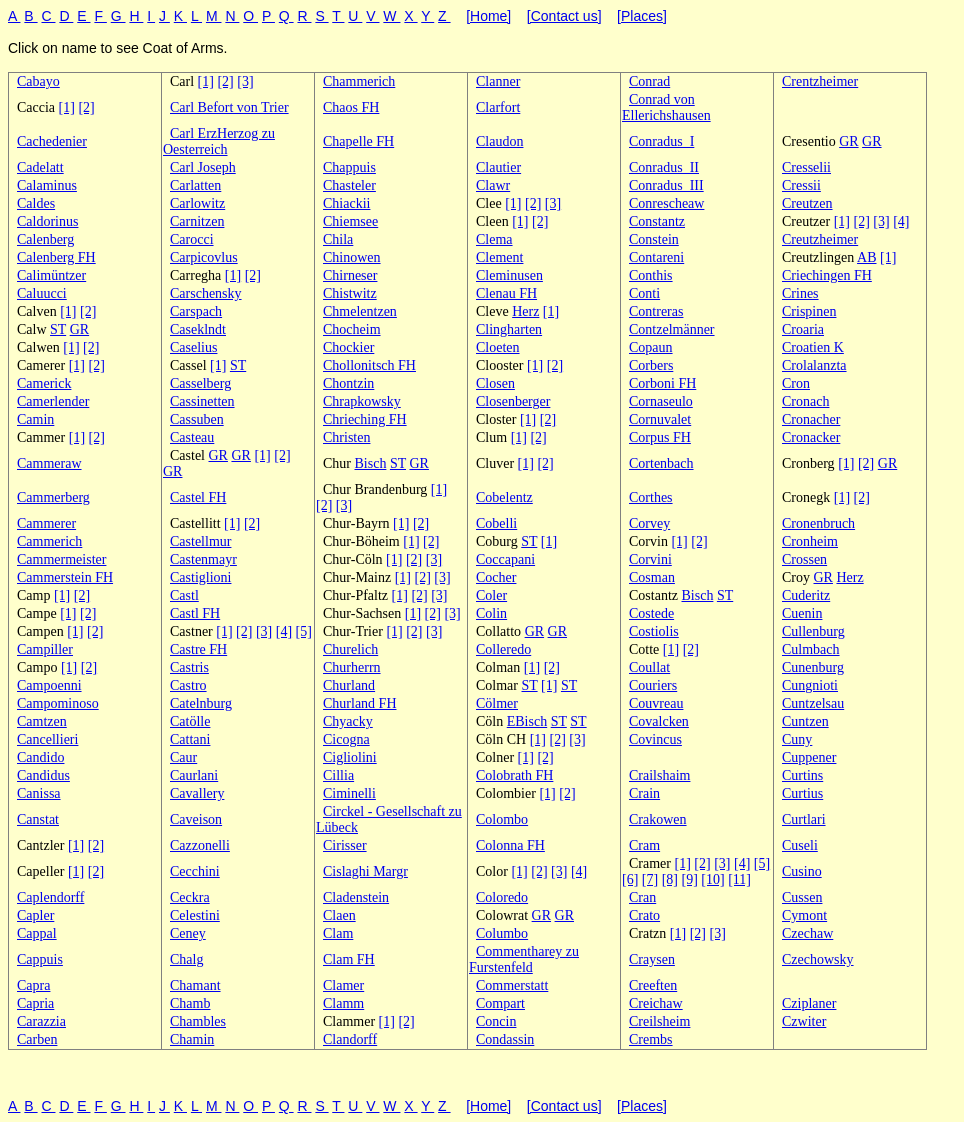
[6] (630, 879)
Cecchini (195, 871)
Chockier (348, 347)
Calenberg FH (56, 257)
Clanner (498, 81)
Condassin (505, 1039)
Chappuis (349, 167)
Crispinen (809, 311)
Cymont (804, 915)
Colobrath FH (514, 775)
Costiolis (654, 631)
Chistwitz (350, 293)
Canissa (39, 793)
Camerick (44, 383)
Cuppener (809, 757)
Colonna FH (510, 845)
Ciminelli (349, 793)
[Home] (488, 16)
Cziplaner (809, 1003)
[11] (739, 879)
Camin (35, 419)
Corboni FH (662, 383)
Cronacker (811, 437)
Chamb (190, 1003)
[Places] (642, 16)
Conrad (649, 81)
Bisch (371, 463)
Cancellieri (47, 739)
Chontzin (348, 383)
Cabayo (38, 81)
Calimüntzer (51, 275)
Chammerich (359, 81)
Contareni (656, 257)
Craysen (652, 959)
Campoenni (49, 685)
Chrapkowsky (362, 401)
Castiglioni (200, 577)
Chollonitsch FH (369, 365)
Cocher (496, 577)
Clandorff (350, 1039)
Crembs (651, 1039)
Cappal (37, 933)
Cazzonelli (200, 845)
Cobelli (496, 523)
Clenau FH (506, 293)
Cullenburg (813, 631)
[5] (304, 631)
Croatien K (813, 347)
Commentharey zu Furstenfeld (524, 959)
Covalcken (659, 721)
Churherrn (352, 667)
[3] (245, 81)
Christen (346, 437)
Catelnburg (201, 703)
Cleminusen (509, 275)
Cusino (802, 871)
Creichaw (656, 1003)
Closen (495, 383)
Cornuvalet (660, 419)
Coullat (649, 667)
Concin (496, 1021)
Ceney (188, 933)
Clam (338, 933)
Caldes (36, 203)
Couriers (653, 685)
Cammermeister (61, 559)
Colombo (502, 819)
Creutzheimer (820, 239)
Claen (339, 915)
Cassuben (197, 419)
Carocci (192, 239)
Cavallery (197, 793)
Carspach (196, 311)
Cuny (797, 739)
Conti (644, 293)
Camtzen (42, 721)
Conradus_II (664, 167)
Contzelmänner (672, 329)
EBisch (527, 721)
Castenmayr (203, 559)
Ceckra (190, 897)
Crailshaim (659, 775)
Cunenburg (813, 667)
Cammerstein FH (65, 577)
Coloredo (502, 897)
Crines (800, 293)
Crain (644, 793)
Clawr (493, 185)
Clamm (343, 1003)
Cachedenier (52, 141)
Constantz (657, 221)
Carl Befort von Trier (229, 107)
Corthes (651, 497)
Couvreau (656, 703)
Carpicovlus (204, 257)
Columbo (502, 933)
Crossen (804, 559)
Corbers (651, 365)
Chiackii (346, 203)
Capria (35, 1003)
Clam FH (349, 959)
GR (848, 141)
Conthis (651, 275)
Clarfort (498, 107)
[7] (650, 879)
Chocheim (352, 329)
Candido (40, 757)
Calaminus (47, 185)
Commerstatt (512, 985)
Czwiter (804, 1021)
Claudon (499, 141)
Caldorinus (47, 221)
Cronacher (811, 419)
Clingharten (509, 329)
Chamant (195, 985)
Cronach (805, 401)
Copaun (651, 347)
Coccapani (505, 559)
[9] (689, 879)
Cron (796, 383)
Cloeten (498, 347)
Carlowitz (197, 203)
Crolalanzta (814, 365)
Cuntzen (805, 721)
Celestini (195, 915)
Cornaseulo (661, 401)
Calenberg (45, 239)
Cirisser (345, 845)
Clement (499, 257)
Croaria (803, 329)
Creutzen (807, 203)
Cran (642, 897)
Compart (500, 1003)
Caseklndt (198, 329)
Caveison (196, 819)
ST (58, 329)
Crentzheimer (820, 81)
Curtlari (804, 819)
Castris (189, 667)
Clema (494, 239)
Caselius (193, 347)
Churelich (350, 649)
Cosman (652, 577)
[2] (225, 81)
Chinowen (352, 257)
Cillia (338, 775)
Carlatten (195, 185)
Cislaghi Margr (365, 871)
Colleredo (503, 649)
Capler (35, 915)
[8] (670, 879)
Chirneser (350, 275)
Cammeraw (49, 463)
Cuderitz (806, 595)
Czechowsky (818, 959)
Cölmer (497, 703)
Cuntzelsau (813, 703)
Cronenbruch (818, 523)
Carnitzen (197, 221)
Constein (654, 239)
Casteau (192, 437)
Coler (491, 595)
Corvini (650, 559)
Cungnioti (810, 685)
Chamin (192, 1039)
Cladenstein (356, 897)
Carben (37, 1039)
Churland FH (360, 703)
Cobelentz (504, 497)
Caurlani (194, 775)
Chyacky (348, 721)
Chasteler (349, 185)
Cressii (801, 185)
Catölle (190, 721)
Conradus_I (661, 141)
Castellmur (200, 541)
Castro (188, 685)
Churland (349, 685)
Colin (491, 613)
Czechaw (807, 933)
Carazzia (41, 1021)
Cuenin (802, 613)
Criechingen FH (827, 275)
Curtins (802, 775)
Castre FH (198, 649)
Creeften (653, 985)
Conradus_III (666, 185)
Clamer (343, 985)
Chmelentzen (360, 311)
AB (866, 257)
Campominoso (58, 703)
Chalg (186, 959)
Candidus (43, 775)
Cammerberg (53, 497)
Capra (33, 985)
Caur (183, 757)
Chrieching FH (365, 419)
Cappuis (40, 959)
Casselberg (200, 383)
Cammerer (46, 523)
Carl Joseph (203, 167)
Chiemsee (350, 221)
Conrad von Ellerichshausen (666, 107)
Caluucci (42, 293)
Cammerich (49, 541)
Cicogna (346, 739)
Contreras (656, 311)
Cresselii (806, 167)
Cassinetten (202, 401)
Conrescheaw (666, 203)
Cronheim (810, 541)
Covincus (655, 739)
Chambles (198, 1021)
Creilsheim (659, 1021)
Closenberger (513, 401)
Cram (644, 845)
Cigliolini (350, 757)
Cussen (802, 897)
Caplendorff (50, 897)
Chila (338, 239)
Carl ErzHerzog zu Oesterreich (219, 141)
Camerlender (53, 401)
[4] (901, 221)
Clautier (498, 167)
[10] (712, 879)
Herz (525, 311)
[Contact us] (564, 16)
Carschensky (206, 293)
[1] (206, 81)
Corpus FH (660, 437)
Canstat (38, 819)
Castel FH (198, 497)
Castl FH (195, 613)
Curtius (802, 793)
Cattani (190, 739)
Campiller (45, 649)
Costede (651, 613)
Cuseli (800, 845)
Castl (184, 595)
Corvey (649, 523)
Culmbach (811, 649)
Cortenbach (661, 463)
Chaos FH (351, 107)
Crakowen (658, 819)
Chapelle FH (358, 141)
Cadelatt (40, 167)
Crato (644, 915)
